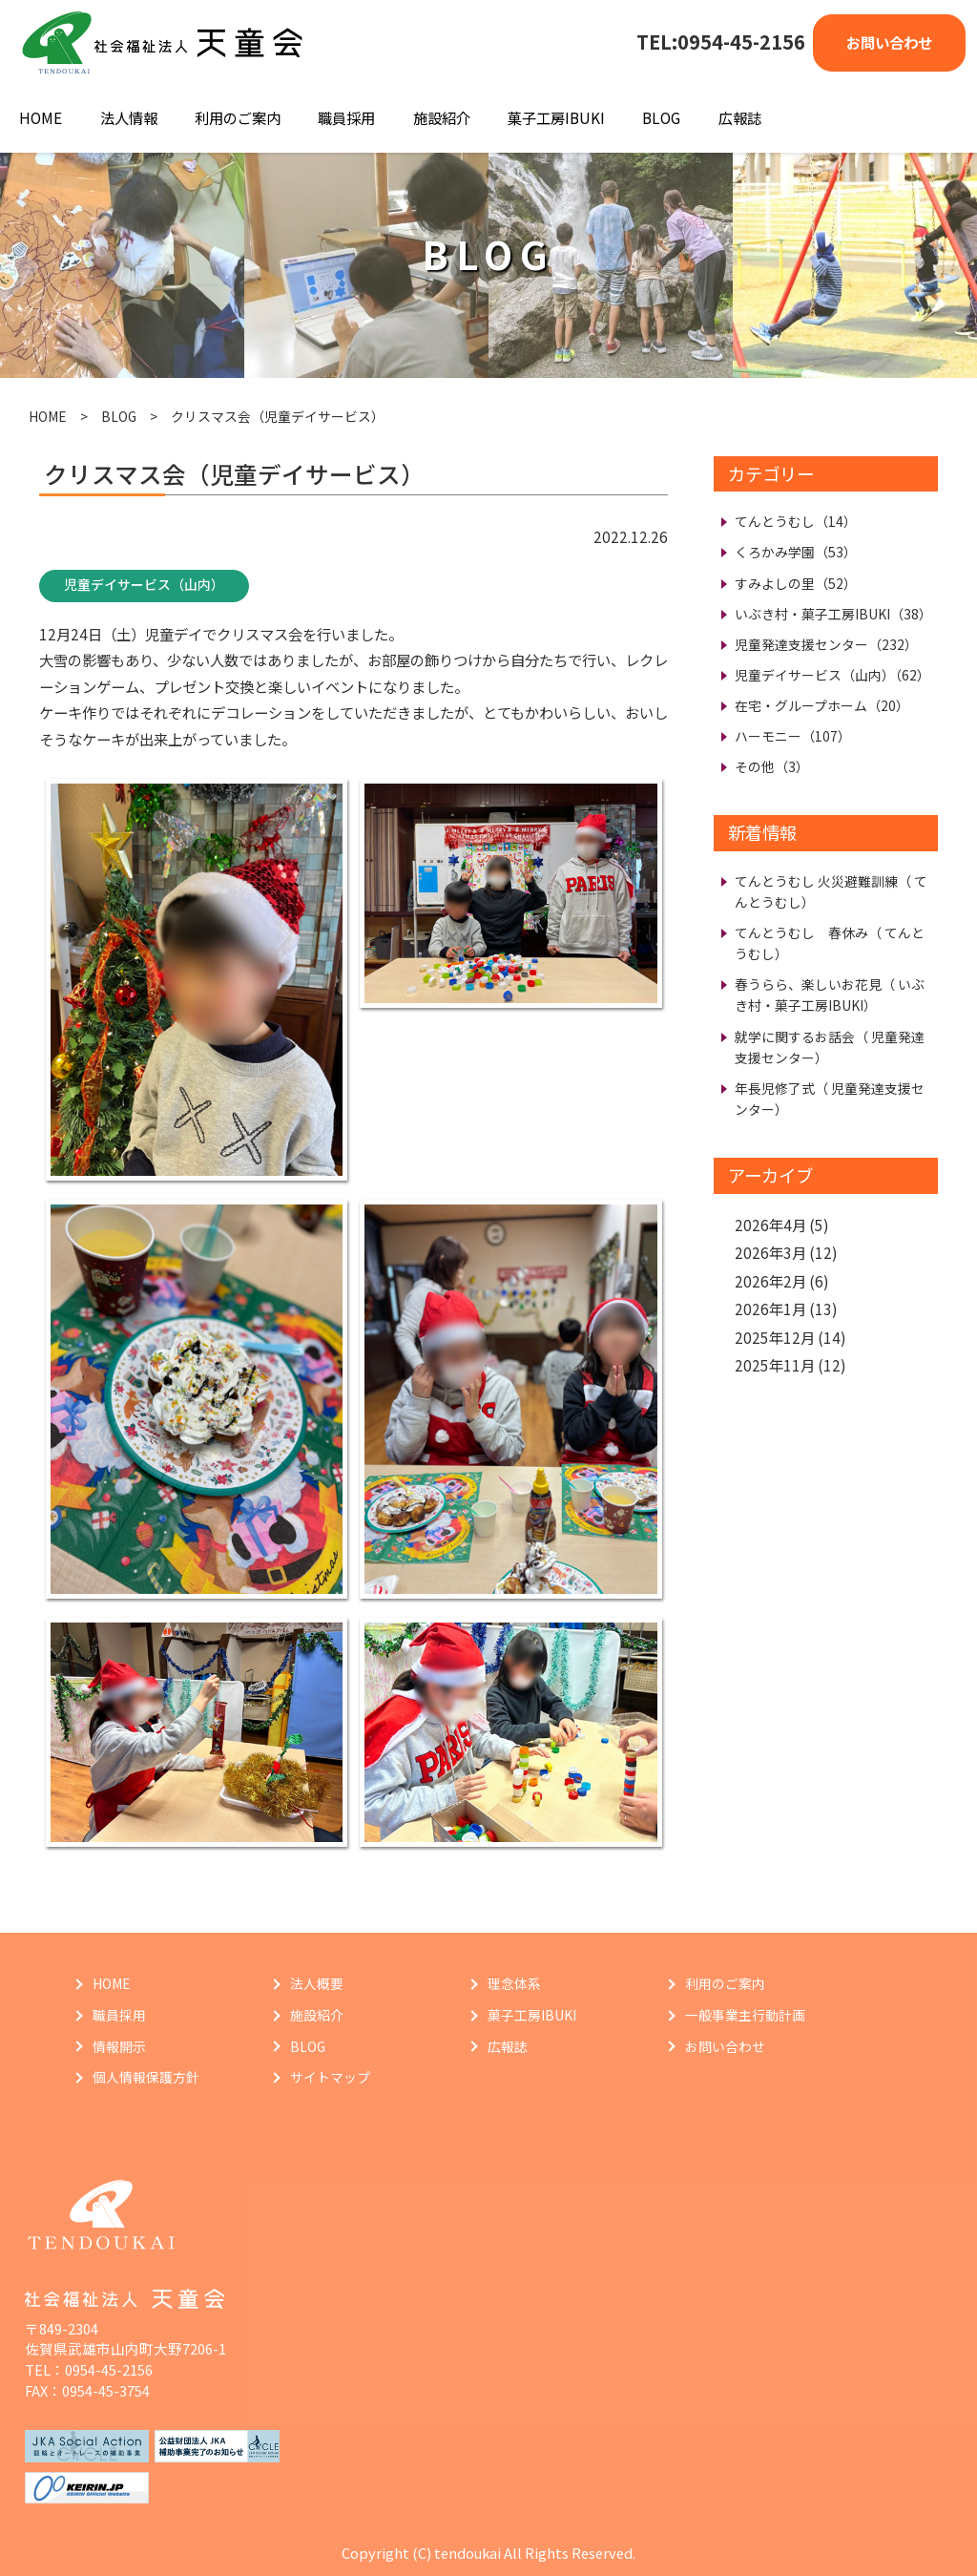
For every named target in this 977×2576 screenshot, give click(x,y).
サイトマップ (330, 2076)
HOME (40, 117)
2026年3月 (770, 1252)
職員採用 (346, 117)
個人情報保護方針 (146, 2076)
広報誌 (739, 117)
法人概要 (316, 1983)
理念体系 (514, 1983)
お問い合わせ (889, 41)
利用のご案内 (238, 117)
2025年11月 (775, 1364)
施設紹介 (441, 117)
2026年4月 (770, 1224)
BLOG (661, 117)
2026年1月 (770, 1308)
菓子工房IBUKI (556, 117)
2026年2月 (770, 1280)
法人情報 (128, 117)
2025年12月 (775, 1337)
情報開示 (119, 2046)
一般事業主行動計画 (745, 2014)
